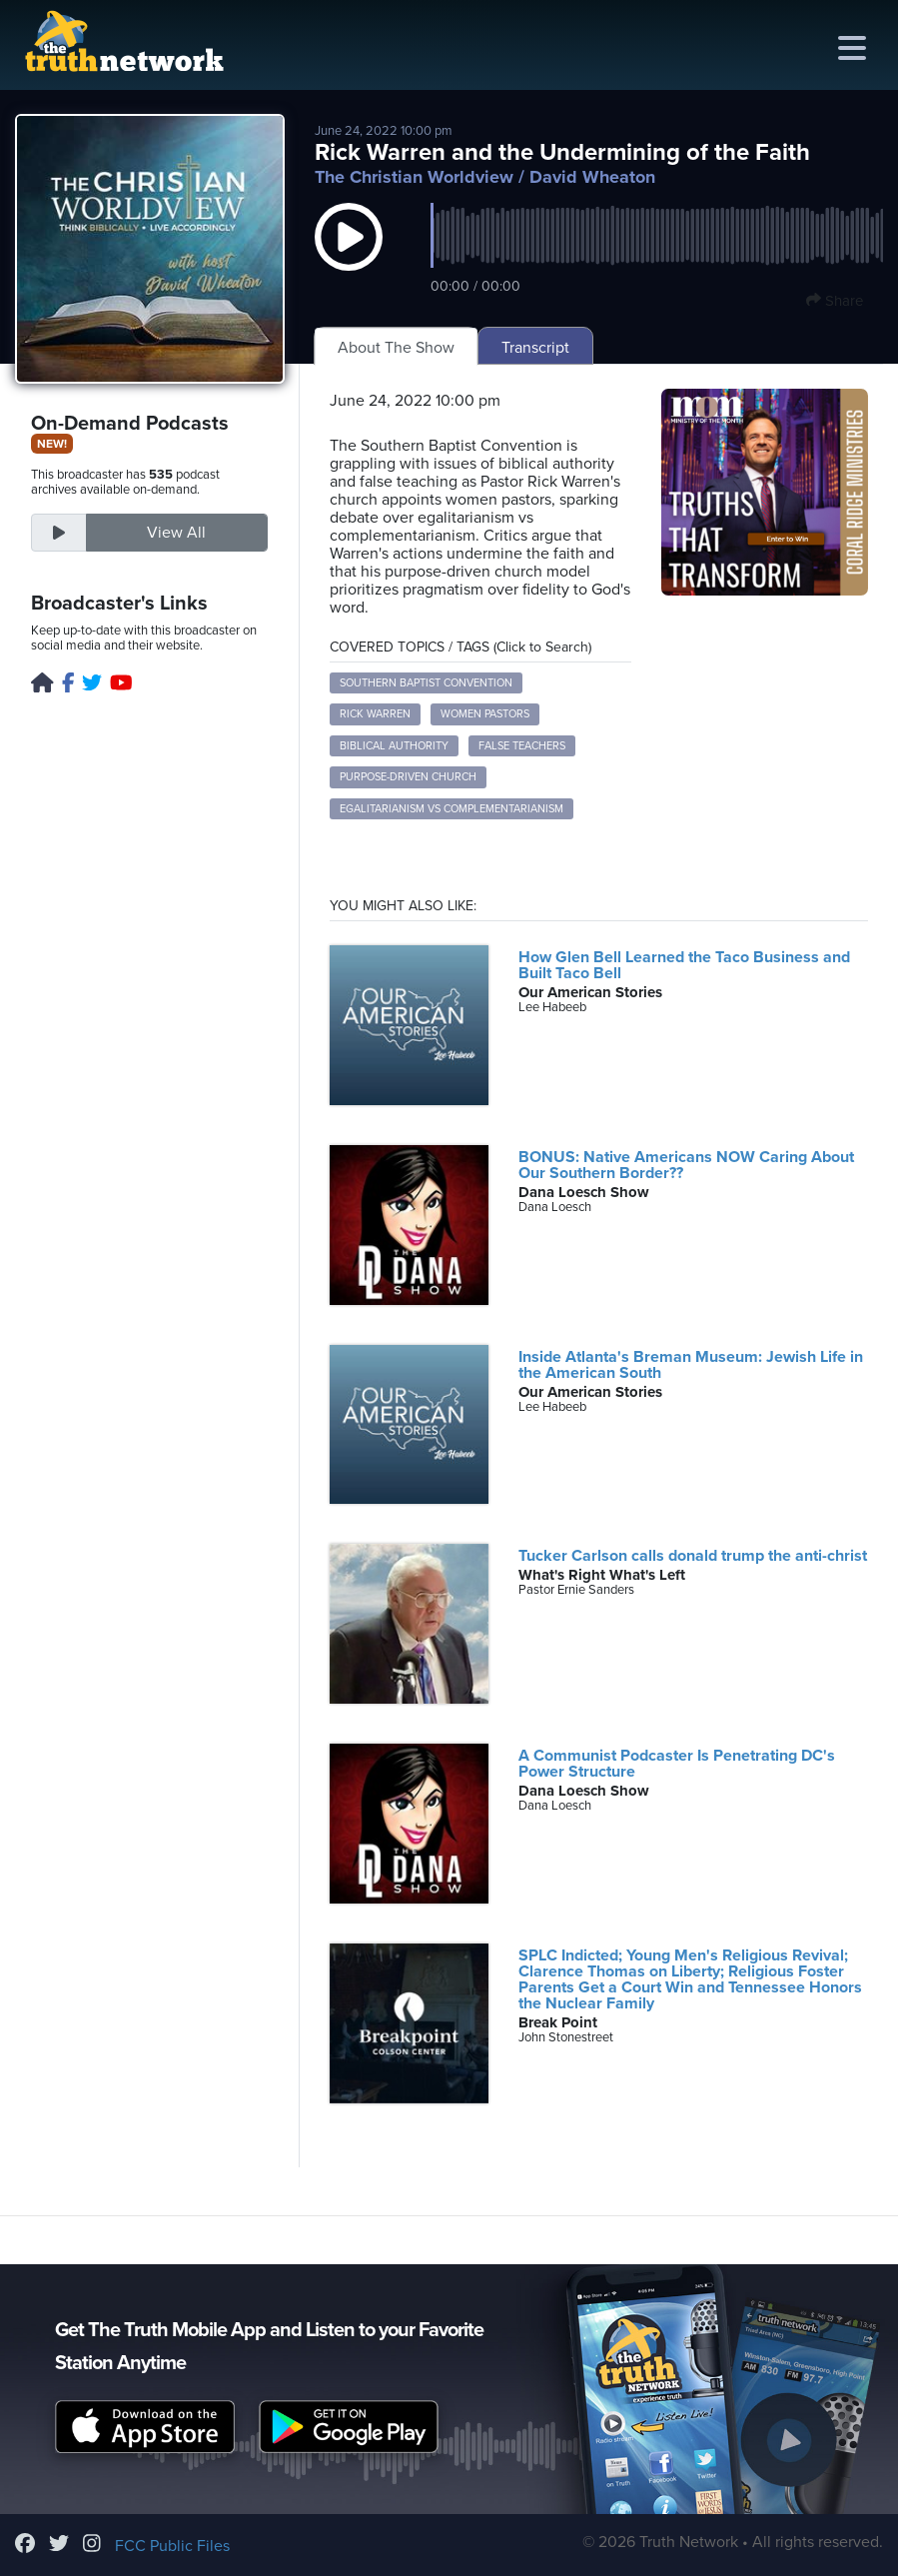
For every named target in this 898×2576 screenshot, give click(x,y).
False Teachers (521, 745)
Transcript (535, 348)
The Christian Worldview (414, 177)
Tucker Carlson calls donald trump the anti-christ (692, 1556)
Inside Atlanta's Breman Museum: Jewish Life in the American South (690, 1365)
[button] (349, 257)
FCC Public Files (172, 2546)
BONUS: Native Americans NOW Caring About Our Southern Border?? (686, 1165)
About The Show (396, 348)
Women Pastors (485, 713)
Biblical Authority (394, 745)
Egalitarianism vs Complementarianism (451, 808)
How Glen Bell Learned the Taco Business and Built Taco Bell (684, 965)
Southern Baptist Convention (426, 682)
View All (176, 533)
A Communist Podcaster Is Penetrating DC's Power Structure (676, 1764)
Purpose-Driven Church (408, 776)
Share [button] (834, 301)
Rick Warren (375, 713)
